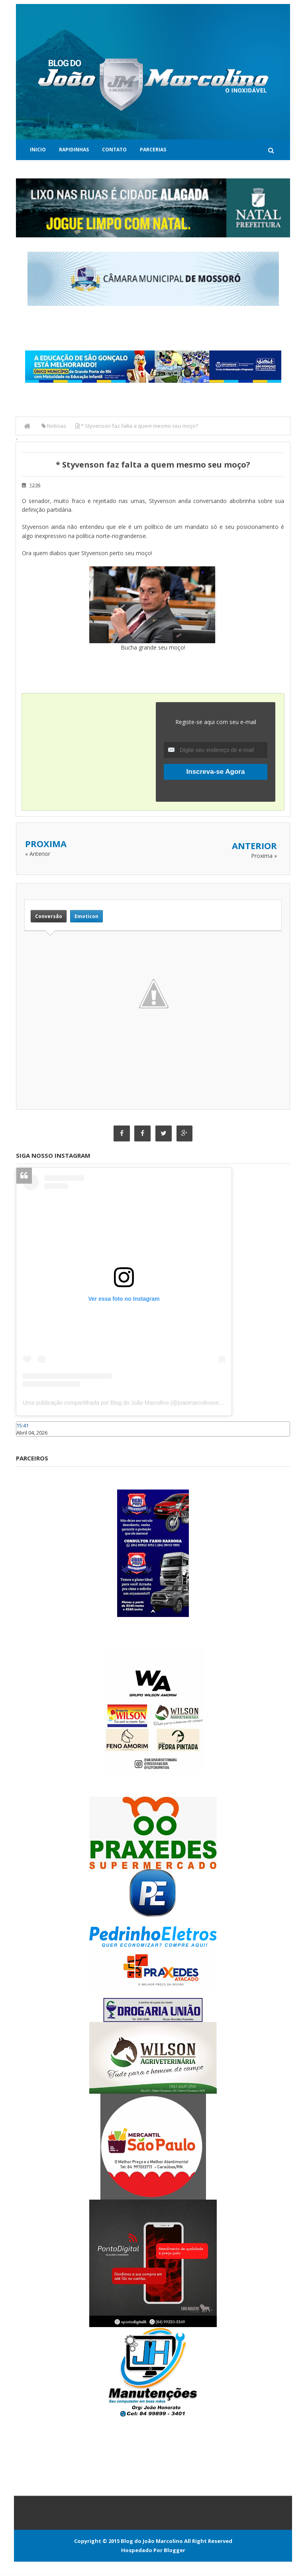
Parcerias (153, 149)
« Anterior (37, 853)
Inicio (38, 149)
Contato (114, 149)
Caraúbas (28, 1440)
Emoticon (86, 915)
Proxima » (264, 855)
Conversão (48, 915)
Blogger (174, 2550)
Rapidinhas (74, 149)
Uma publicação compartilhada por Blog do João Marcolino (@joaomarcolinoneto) (124, 1403)
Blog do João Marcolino (152, 2541)
